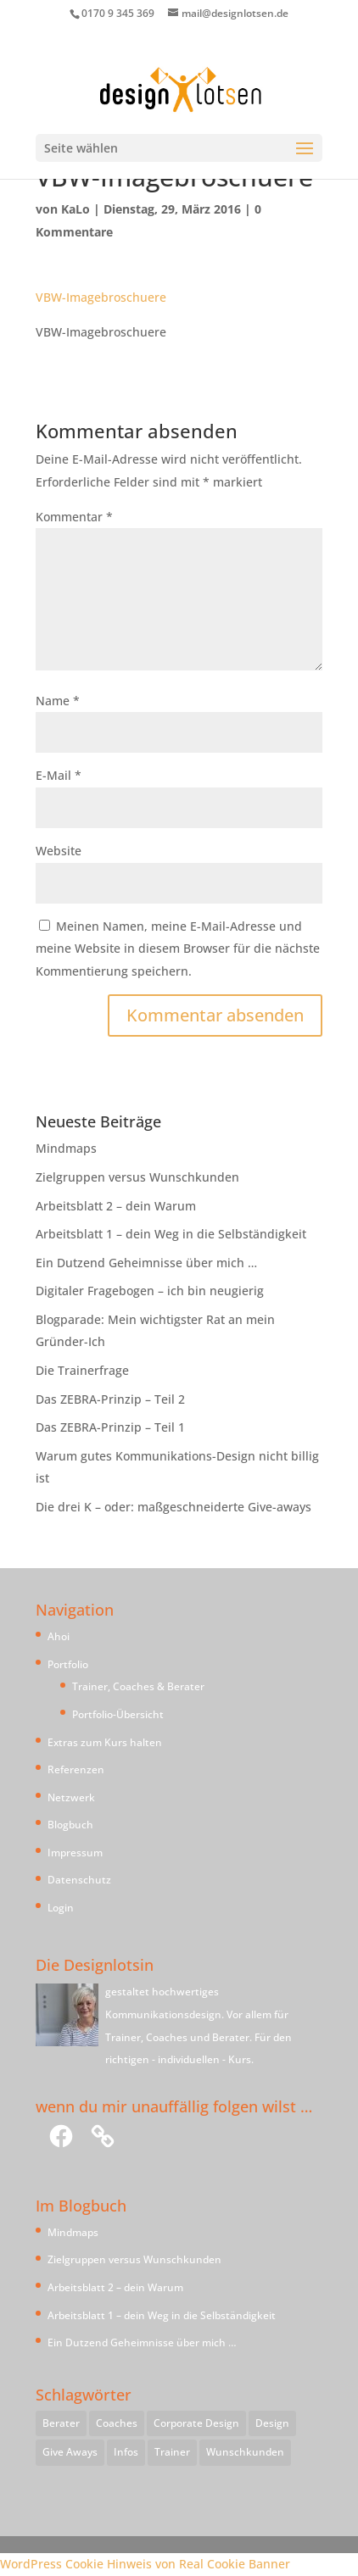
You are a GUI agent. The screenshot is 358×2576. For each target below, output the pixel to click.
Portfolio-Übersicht (118, 1714)
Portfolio (68, 1664)
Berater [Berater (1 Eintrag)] (61, 2423)
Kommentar (74, 517)
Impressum (75, 1852)
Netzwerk (71, 1797)
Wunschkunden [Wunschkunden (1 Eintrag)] (245, 2452)
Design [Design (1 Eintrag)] (272, 2423)
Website (58, 851)
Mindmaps (66, 1148)
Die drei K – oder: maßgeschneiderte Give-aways (173, 1507)
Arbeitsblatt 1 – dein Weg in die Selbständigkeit (171, 1234)
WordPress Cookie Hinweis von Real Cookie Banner (145, 2564)
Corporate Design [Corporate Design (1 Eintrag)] (196, 2423)
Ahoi (59, 1636)
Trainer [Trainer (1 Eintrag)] (172, 2452)
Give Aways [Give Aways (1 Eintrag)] (70, 2452)
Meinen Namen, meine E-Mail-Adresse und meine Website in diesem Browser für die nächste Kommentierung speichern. (178, 948)
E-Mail (58, 775)
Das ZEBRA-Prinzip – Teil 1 (110, 1427)
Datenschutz (79, 1879)
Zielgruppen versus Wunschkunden (137, 1177)
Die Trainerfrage (82, 1370)
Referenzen (76, 1769)
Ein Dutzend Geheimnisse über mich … (146, 1263)
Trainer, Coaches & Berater (138, 1686)
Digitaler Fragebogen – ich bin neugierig (150, 1290)
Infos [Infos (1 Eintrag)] (126, 2452)
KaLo (75, 209)
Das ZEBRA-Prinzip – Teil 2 (110, 1399)
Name (58, 701)
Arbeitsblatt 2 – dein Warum (116, 1206)
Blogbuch (70, 1824)
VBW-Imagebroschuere (101, 297)
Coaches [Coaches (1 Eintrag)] (116, 2423)
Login (61, 1907)
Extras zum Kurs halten (105, 1742)
